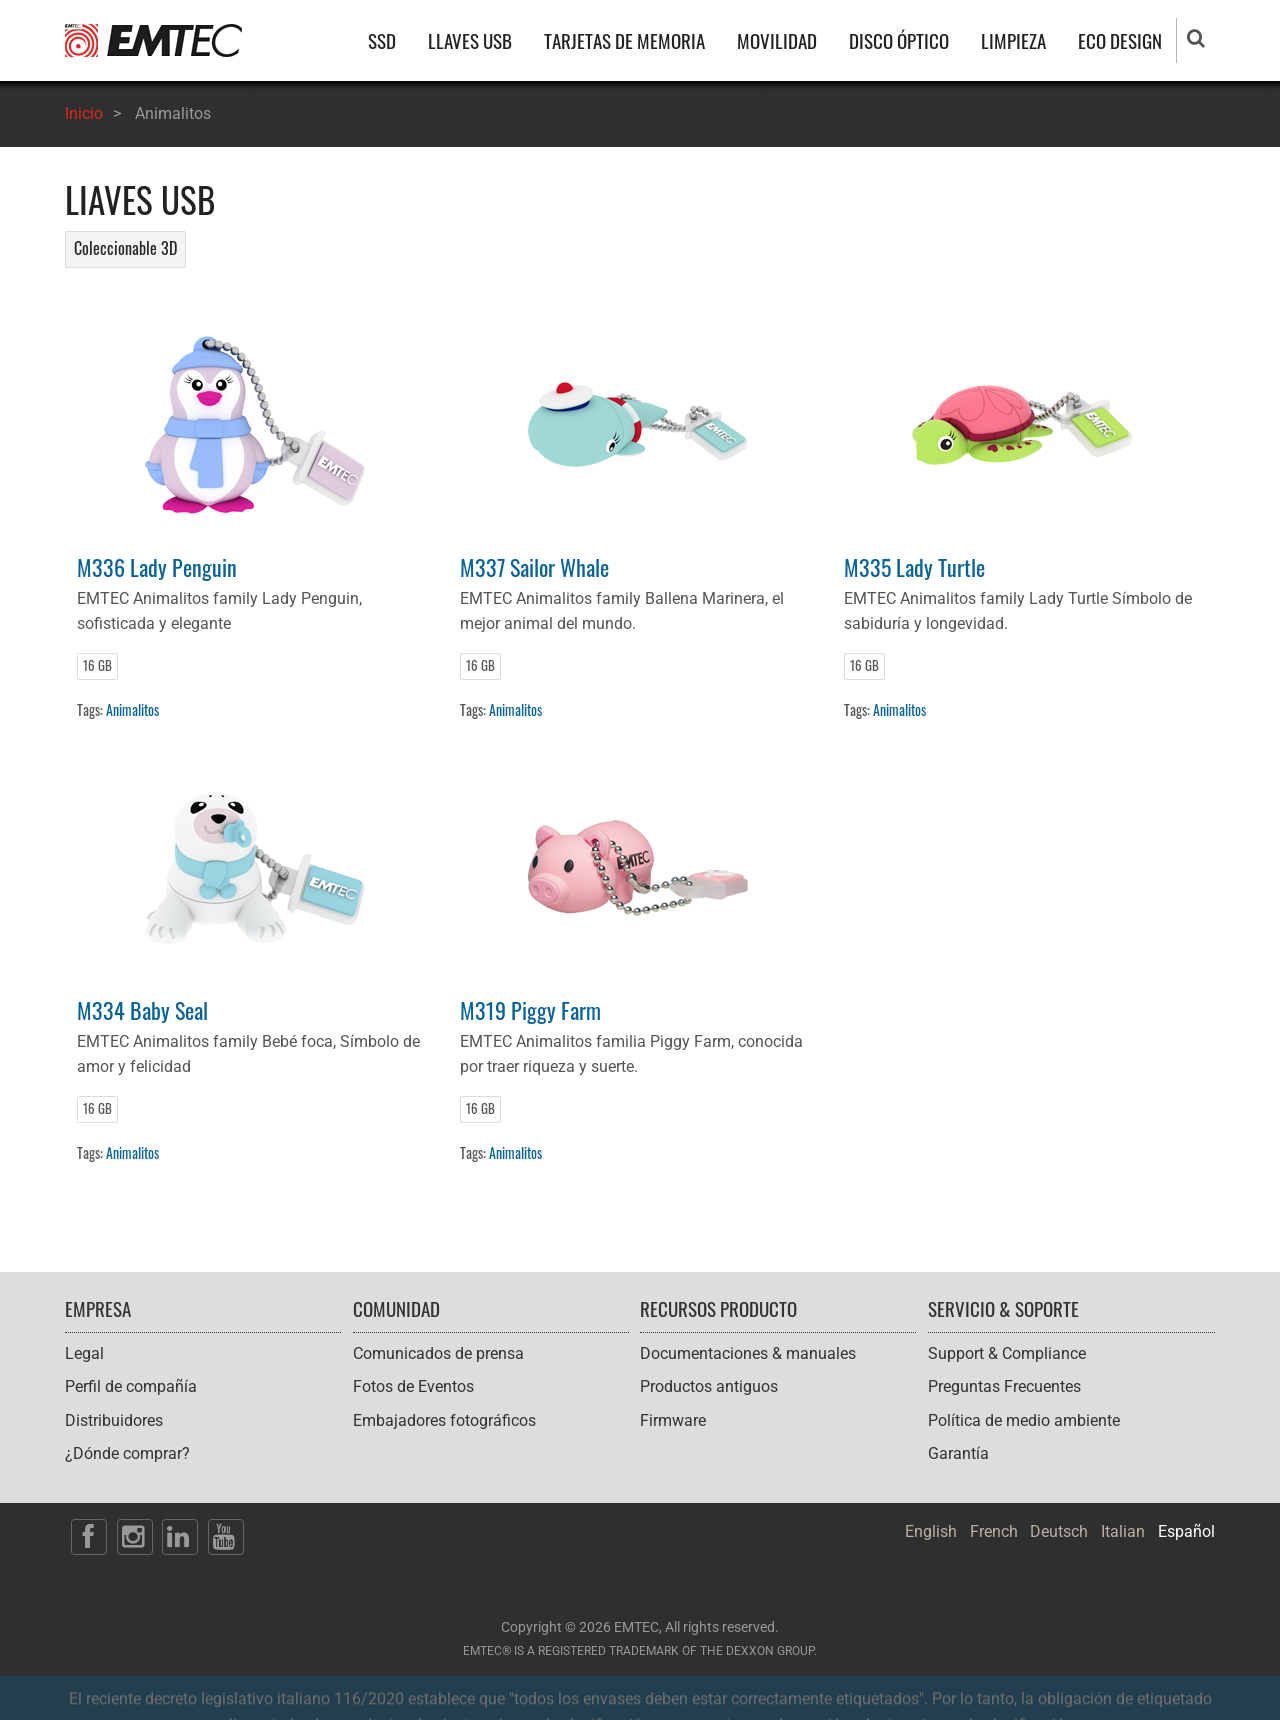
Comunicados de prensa (438, 1353)
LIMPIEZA (1013, 40)
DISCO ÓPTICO (899, 40)
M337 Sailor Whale (534, 566)
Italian (1123, 1531)
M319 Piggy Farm (530, 1009)
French (994, 1531)
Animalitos (132, 709)
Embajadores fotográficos (444, 1420)
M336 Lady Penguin (157, 566)
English (931, 1531)
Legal (84, 1353)
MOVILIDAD (777, 40)
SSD (382, 40)
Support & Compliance (1007, 1353)
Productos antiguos (709, 1386)
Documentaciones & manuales (748, 1353)
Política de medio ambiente (1024, 1420)
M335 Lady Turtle (914, 566)
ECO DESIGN (1120, 40)
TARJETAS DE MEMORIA (624, 40)
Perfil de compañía (131, 1386)
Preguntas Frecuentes (1004, 1386)
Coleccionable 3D (125, 248)
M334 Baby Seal (142, 1009)
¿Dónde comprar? (127, 1453)
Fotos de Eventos (413, 1386)
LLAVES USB (470, 40)
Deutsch (1059, 1531)
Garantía (958, 1453)
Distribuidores (114, 1420)
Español (1186, 1531)
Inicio (84, 113)
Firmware (673, 1420)
